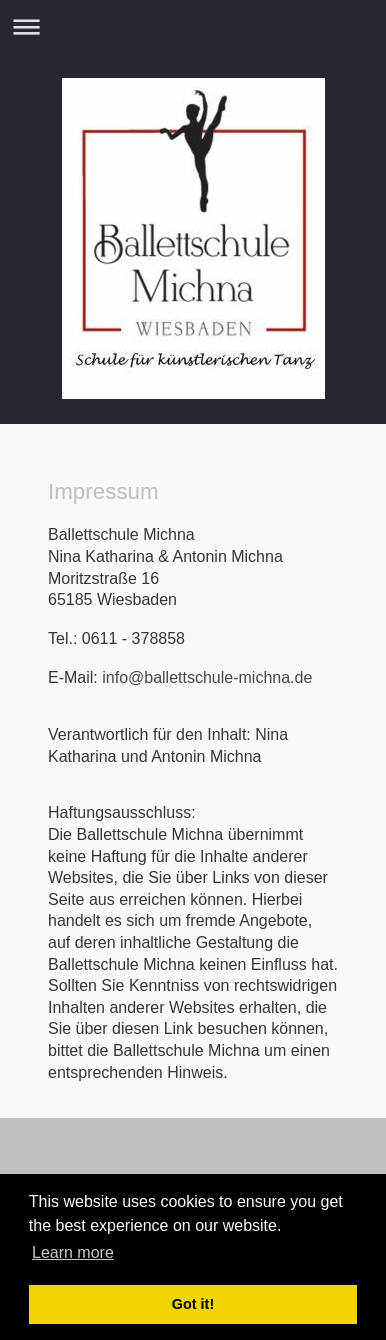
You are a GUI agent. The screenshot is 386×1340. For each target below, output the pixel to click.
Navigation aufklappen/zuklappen (193, 26)
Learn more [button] (73, 1252)
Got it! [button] (193, 1304)
